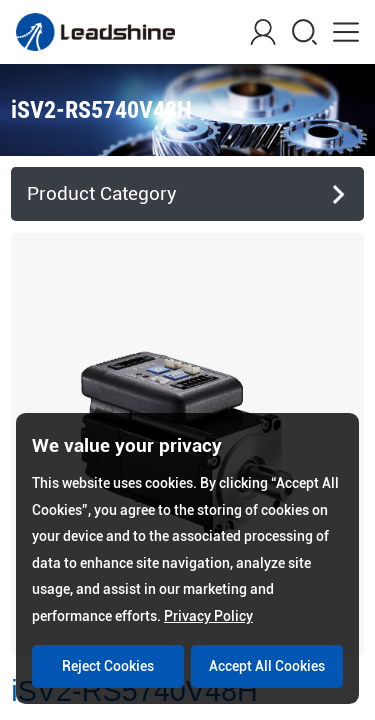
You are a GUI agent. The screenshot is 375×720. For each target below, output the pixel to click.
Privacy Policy (208, 616)
